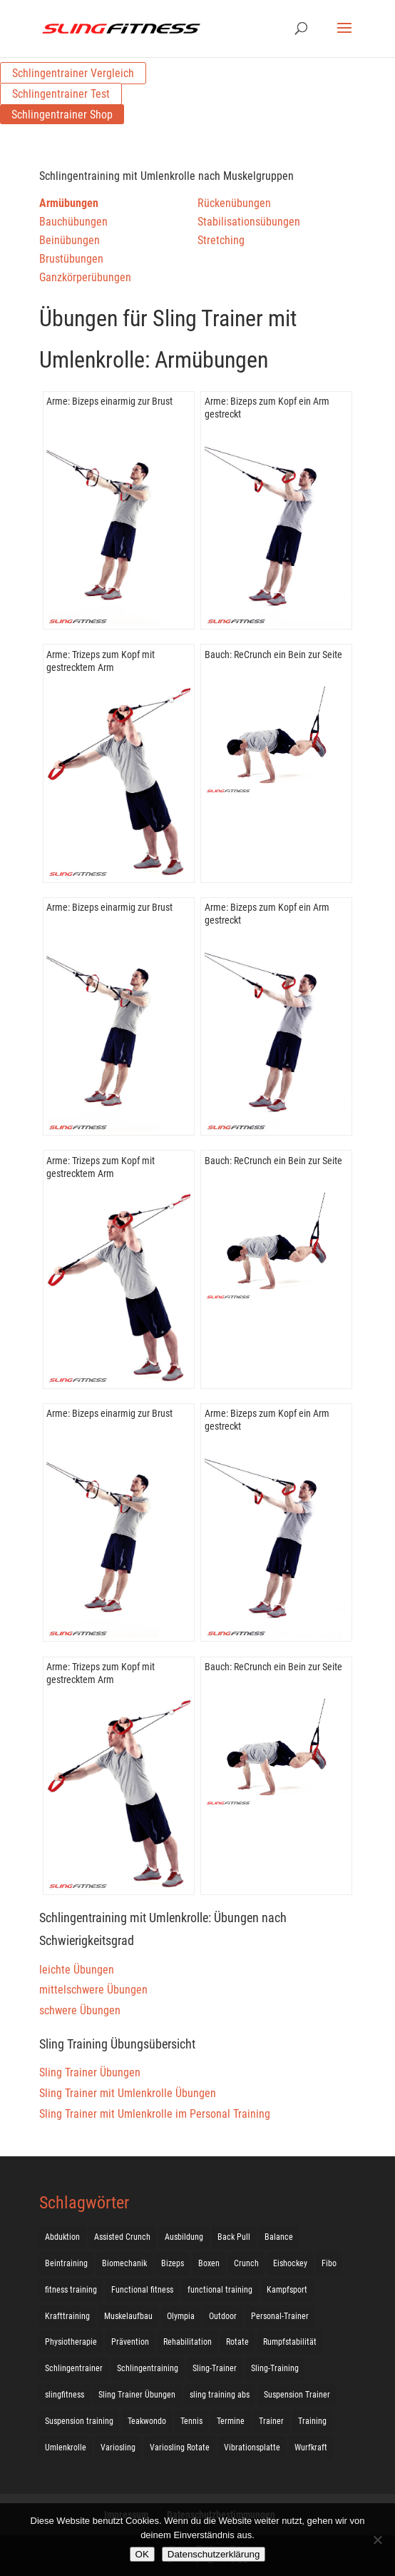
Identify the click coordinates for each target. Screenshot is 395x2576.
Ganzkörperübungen (85, 277)
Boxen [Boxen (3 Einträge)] (209, 2263)
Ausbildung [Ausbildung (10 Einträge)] (184, 2237)
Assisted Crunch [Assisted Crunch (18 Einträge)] (122, 2237)
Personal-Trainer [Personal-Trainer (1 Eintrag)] (280, 2316)
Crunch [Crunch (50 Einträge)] (246, 2263)
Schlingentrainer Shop (62, 114)
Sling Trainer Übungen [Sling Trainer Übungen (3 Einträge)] (136, 2395)
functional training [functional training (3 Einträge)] (220, 2290)
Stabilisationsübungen (249, 221)
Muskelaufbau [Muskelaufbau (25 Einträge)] (128, 2316)
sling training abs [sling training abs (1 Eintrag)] (220, 2395)
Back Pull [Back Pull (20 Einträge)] (233, 2237)
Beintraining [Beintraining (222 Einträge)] (66, 2263)
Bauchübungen (73, 221)
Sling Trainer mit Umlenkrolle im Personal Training (154, 2114)
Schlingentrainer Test (61, 94)
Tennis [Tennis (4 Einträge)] (191, 2421)
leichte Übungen (76, 1969)
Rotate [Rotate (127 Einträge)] (237, 2342)
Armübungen (68, 203)
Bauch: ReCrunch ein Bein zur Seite (273, 654)
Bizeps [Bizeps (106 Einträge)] (172, 2263)
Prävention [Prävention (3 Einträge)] (130, 2342)
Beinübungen (69, 240)
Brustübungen (71, 259)
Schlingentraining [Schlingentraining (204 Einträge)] (147, 2368)
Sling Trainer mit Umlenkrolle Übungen (127, 2093)
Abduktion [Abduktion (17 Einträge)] (62, 2237)
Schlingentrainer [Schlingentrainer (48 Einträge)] (74, 2368)
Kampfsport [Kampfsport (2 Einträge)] (287, 2290)
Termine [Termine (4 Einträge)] (231, 2421)
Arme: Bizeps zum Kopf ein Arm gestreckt (267, 407)
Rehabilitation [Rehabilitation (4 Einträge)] (187, 2342)
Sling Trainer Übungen (89, 2072)
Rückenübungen (234, 203)
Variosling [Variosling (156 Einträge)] (118, 2448)
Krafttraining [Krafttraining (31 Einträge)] (67, 2316)
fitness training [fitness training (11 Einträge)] (71, 2290)
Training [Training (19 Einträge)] (312, 2421)
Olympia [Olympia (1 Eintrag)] (181, 2316)
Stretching (221, 240)
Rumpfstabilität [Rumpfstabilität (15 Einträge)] (290, 2342)
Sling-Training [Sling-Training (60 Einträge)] (275, 2368)
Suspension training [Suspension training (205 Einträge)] (79, 2421)
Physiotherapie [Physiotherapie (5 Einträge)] (71, 2342)
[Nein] (377, 2539)
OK (142, 2554)
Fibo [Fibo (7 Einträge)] (329, 2263)
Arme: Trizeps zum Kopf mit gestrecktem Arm (100, 661)
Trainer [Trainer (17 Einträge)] (271, 2421)
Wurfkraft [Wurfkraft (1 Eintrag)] (310, 2448)
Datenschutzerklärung (214, 2554)
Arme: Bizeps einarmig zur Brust (109, 401)
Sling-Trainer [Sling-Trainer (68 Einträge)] (215, 2368)
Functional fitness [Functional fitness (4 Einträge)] (142, 2290)
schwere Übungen (79, 2010)
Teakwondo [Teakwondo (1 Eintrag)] (147, 2421)
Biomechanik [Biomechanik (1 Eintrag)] (124, 2263)
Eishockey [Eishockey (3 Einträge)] (290, 2263)
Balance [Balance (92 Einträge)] (279, 2237)
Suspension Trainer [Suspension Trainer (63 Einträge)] (297, 2395)
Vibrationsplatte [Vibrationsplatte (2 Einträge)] (252, 2448)
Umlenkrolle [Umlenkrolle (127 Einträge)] (65, 2448)
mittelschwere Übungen (93, 1989)
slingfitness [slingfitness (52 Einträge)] (64, 2395)
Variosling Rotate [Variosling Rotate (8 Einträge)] (180, 2448)
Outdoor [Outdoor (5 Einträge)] (223, 2316)
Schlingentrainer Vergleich (73, 73)
